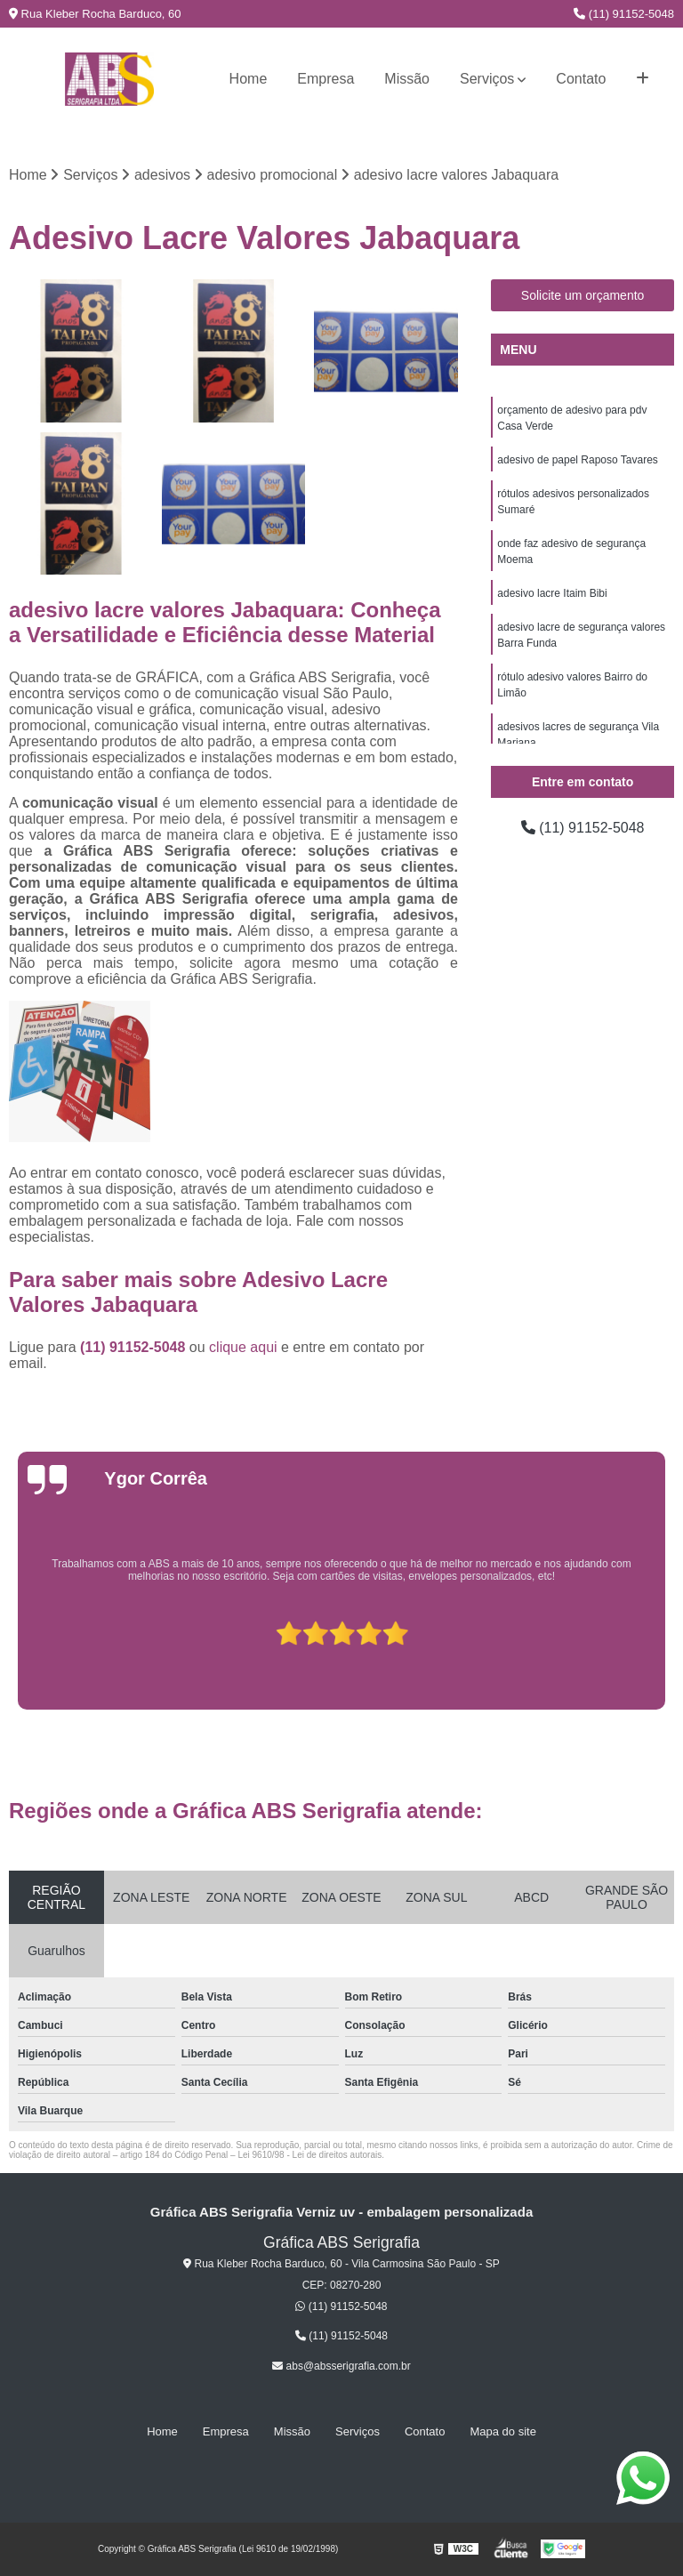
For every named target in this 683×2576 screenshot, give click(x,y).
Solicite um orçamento (583, 295)
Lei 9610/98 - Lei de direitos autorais (309, 2155)
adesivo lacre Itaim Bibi (552, 593)
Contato (581, 78)
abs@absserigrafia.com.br (341, 2366)
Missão (407, 78)
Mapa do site (502, 2431)
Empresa (325, 78)
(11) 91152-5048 (624, 13)
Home (248, 78)
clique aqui (243, 1347)
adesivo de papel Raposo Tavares (577, 460)
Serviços (487, 78)
